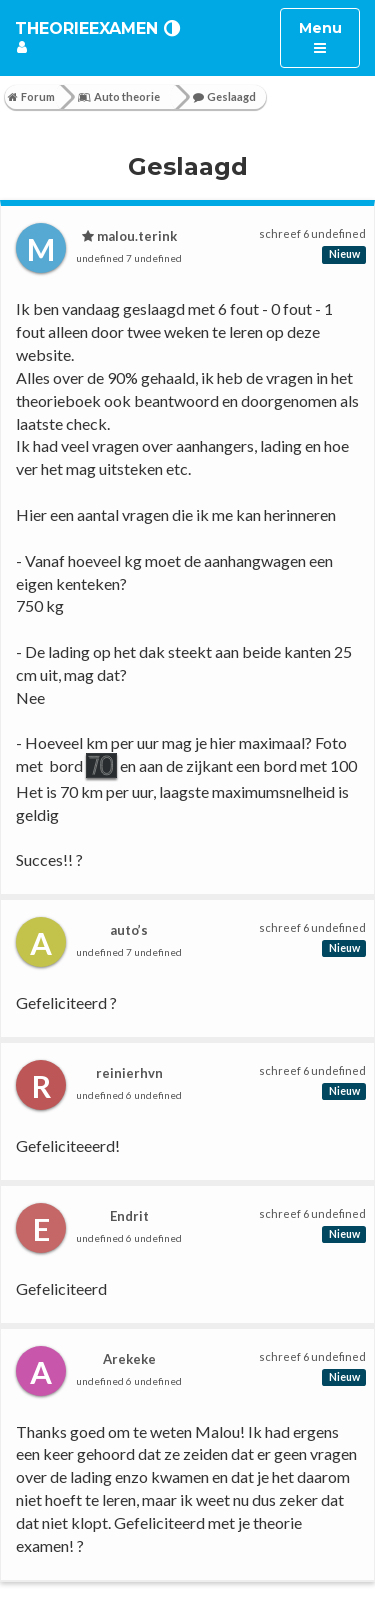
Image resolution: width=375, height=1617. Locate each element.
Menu (329, 36)
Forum (31, 96)
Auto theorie (119, 96)
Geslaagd (224, 96)
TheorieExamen (86, 28)
